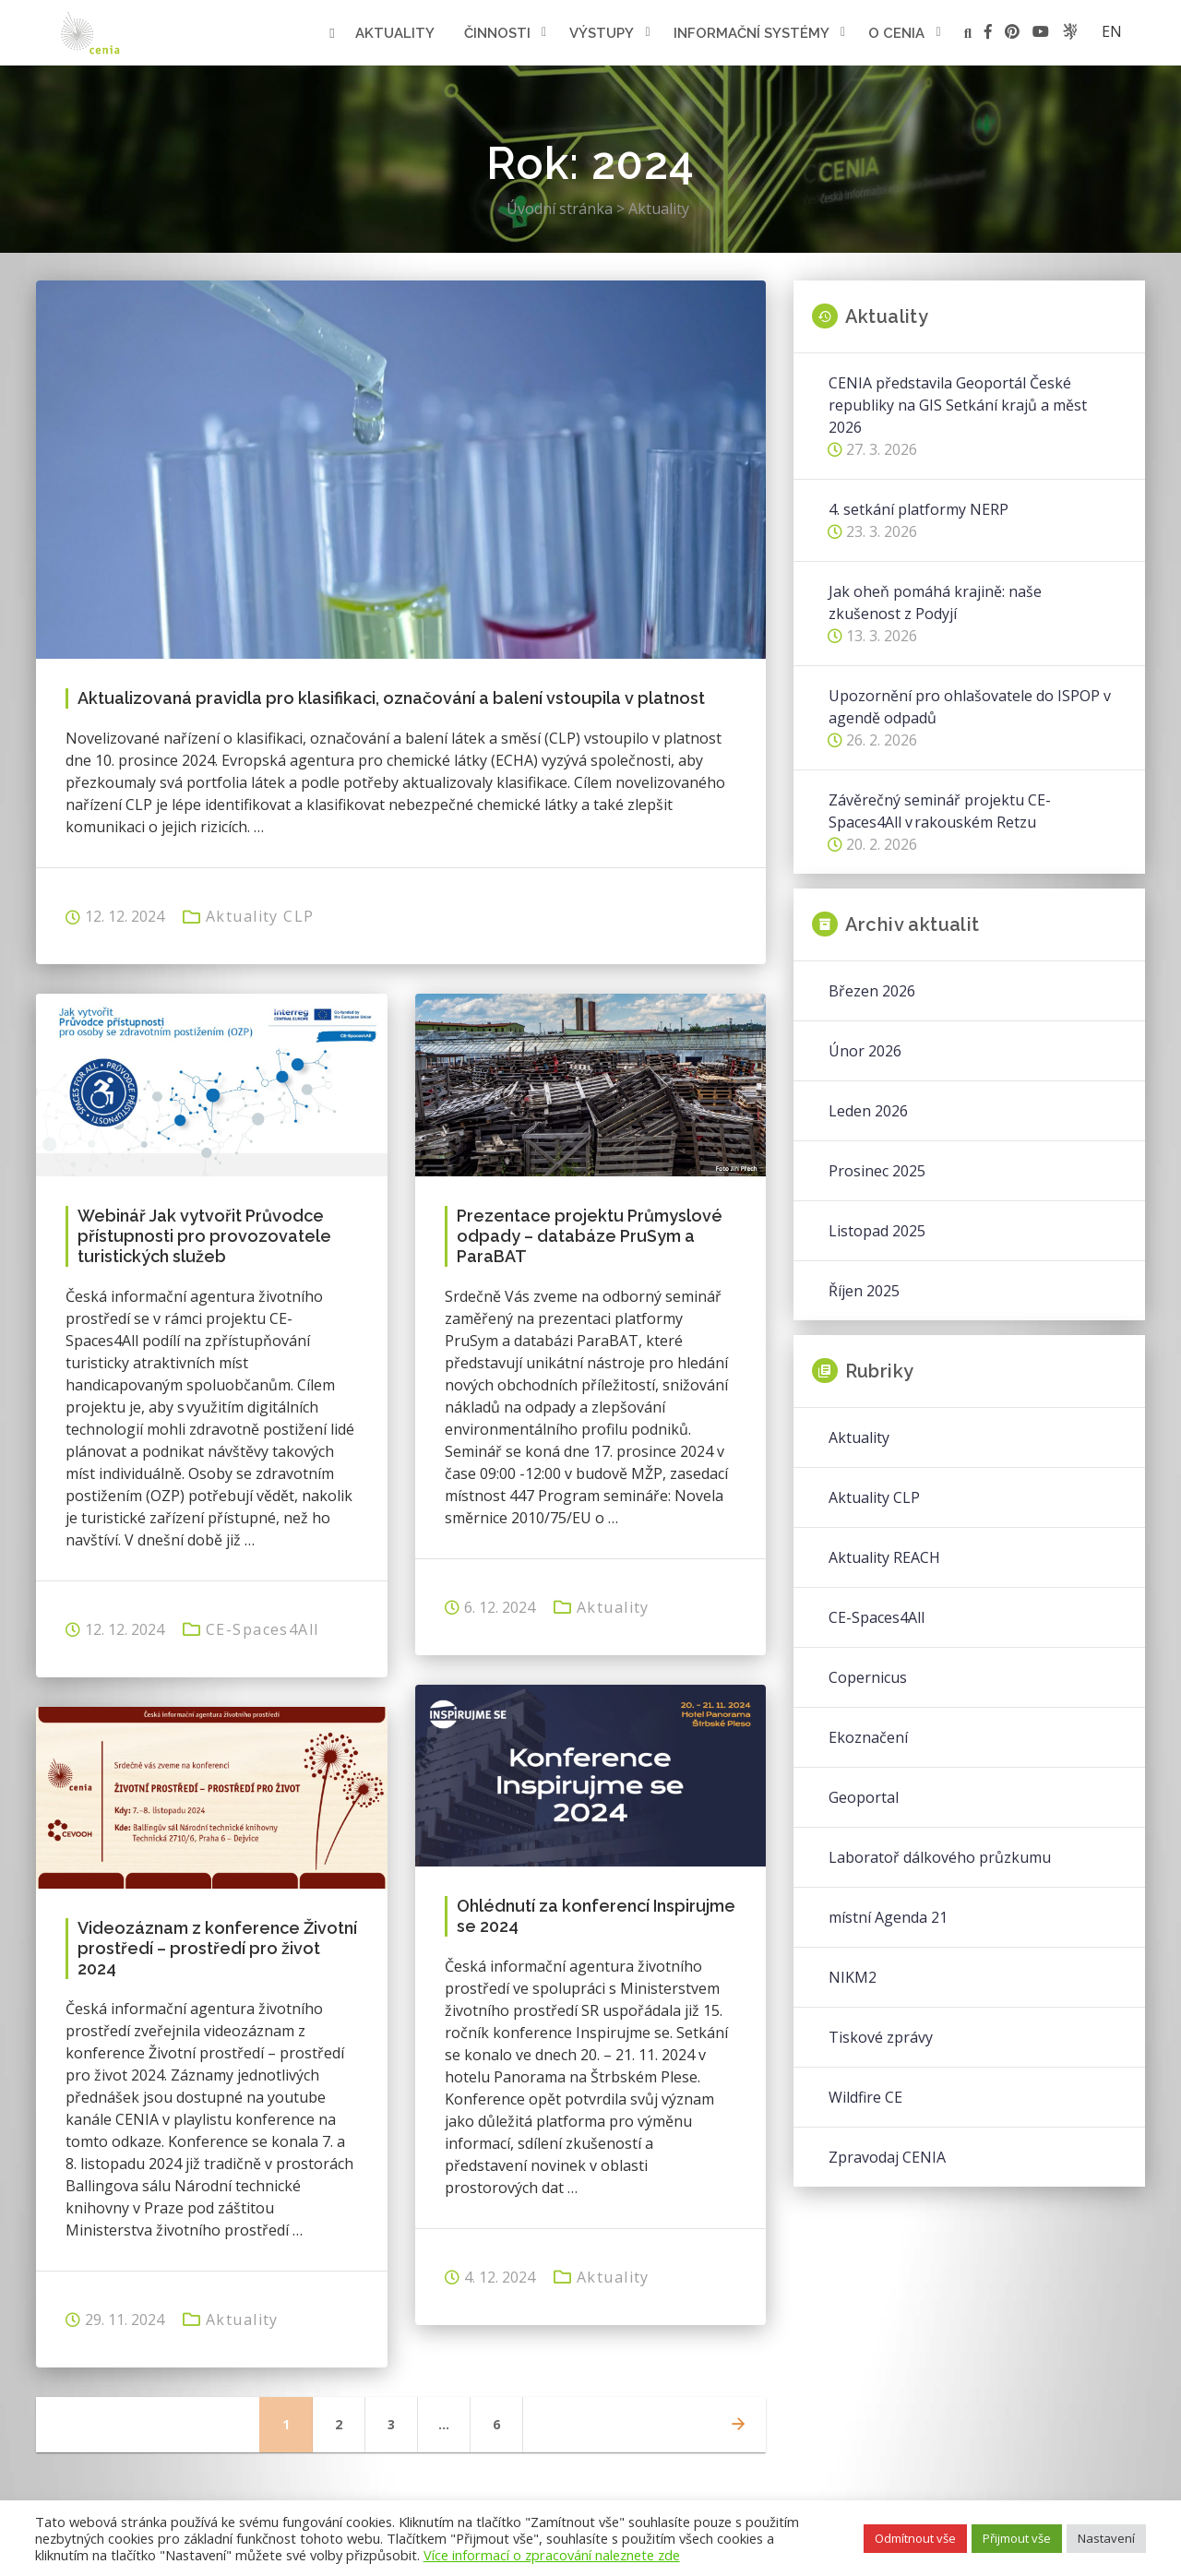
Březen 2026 (872, 991)
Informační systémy (751, 33)
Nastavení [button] (1106, 2538)
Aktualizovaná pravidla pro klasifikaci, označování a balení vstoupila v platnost (391, 698)
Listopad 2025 (877, 1231)
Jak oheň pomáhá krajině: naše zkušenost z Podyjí (935, 602)
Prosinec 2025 (877, 1171)
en (1112, 31)
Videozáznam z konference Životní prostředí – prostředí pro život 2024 (217, 1948)
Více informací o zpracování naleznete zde (551, 2555)
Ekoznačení (868, 1737)
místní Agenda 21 (888, 1917)
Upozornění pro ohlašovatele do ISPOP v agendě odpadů (970, 707)
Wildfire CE (865, 2097)
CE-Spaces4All (262, 1629)
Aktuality (395, 33)
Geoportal (864, 1797)
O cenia (896, 33)
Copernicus (868, 1677)
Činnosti (497, 33)
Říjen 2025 (864, 1291)
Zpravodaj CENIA (887, 2157)
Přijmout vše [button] (1017, 2538)
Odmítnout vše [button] (915, 2538)
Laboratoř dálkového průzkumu (940, 1857)
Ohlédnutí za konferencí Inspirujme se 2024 (596, 1916)
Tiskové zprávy (881, 2037)
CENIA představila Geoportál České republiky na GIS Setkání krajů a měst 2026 (958, 405)
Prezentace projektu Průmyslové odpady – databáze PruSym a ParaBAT (589, 1236)
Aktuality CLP (260, 916)
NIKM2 (853, 1977)
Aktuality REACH (884, 1557)
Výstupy (601, 33)
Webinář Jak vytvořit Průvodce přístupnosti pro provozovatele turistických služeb (204, 1236)
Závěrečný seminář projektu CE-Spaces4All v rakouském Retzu (940, 811)
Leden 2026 (868, 1111)
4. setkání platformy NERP (918, 509)
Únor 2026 (865, 1051)
